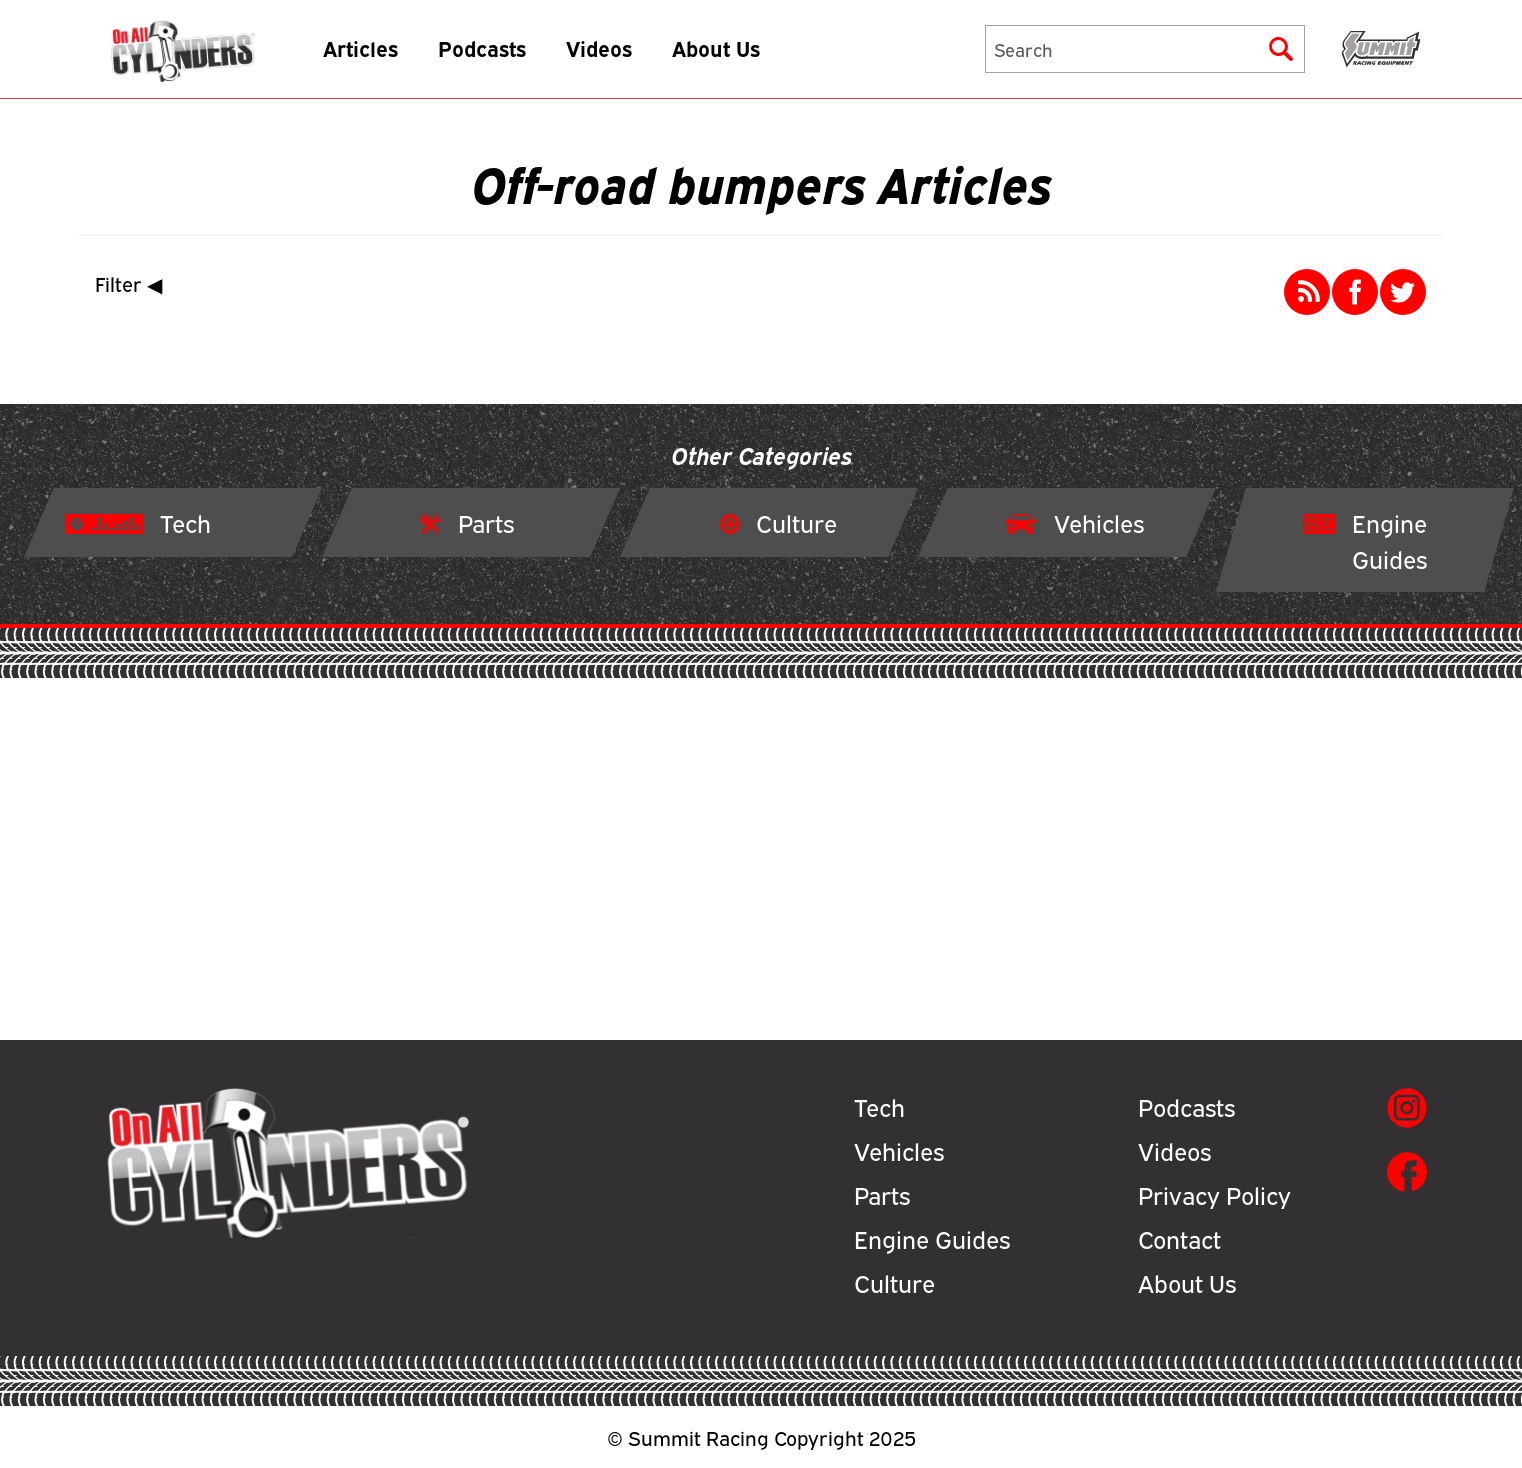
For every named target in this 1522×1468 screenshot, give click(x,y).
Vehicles (899, 1150)
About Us (747, 54)
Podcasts (513, 54)
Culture (894, 1282)
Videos (630, 54)
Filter (133, 283)
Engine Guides (932, 1238)
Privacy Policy (1214, 1194)
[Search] (1145, 56)
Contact (1179, 1238)
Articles (391, 54)
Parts (882, 1194)
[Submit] (1281, 56)
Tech (879, 1106)
